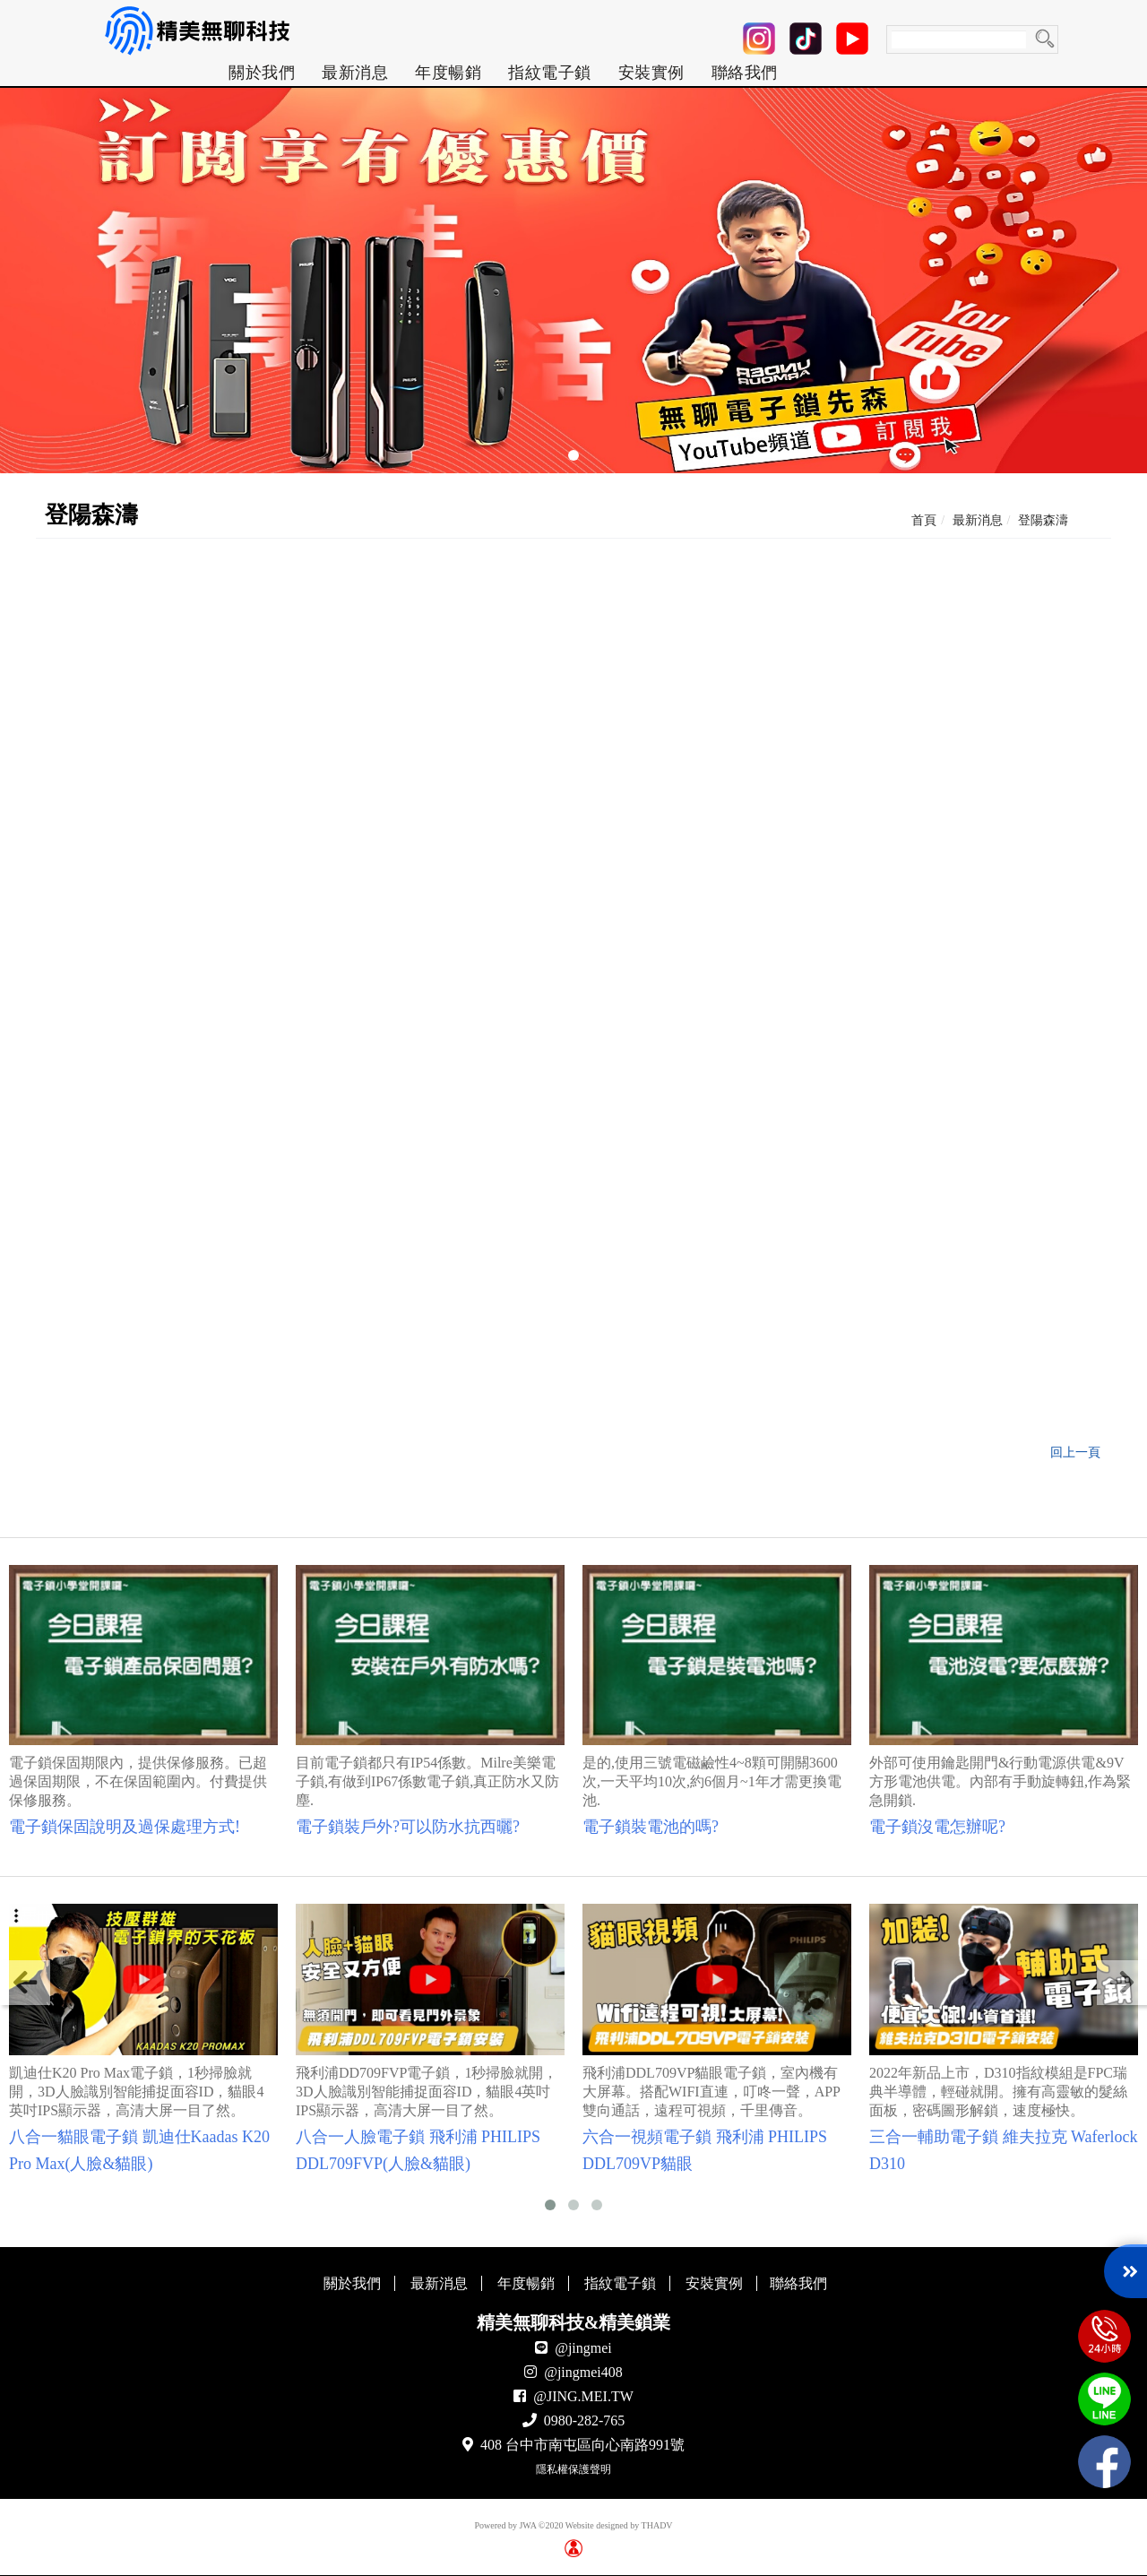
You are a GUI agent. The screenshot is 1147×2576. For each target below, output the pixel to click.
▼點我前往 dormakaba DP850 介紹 (440, 1289)
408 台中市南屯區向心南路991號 (582, 2444)
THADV (657, 2525)
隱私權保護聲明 (573, 2469)
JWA (527, 2525)
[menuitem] (261, 72)
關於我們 (262, 73)
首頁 (923, 520)
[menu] (503, 72)
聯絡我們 (744, 73)
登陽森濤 (1043, 520)
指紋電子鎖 (549, 73)
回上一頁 (1075, 1452)
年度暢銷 (448, 73)
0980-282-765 (584, 2420)
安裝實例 (651, 73)
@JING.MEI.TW (583, 2396)
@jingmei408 (583, 2372)
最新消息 (355, 73)
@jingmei (583, 2348)
